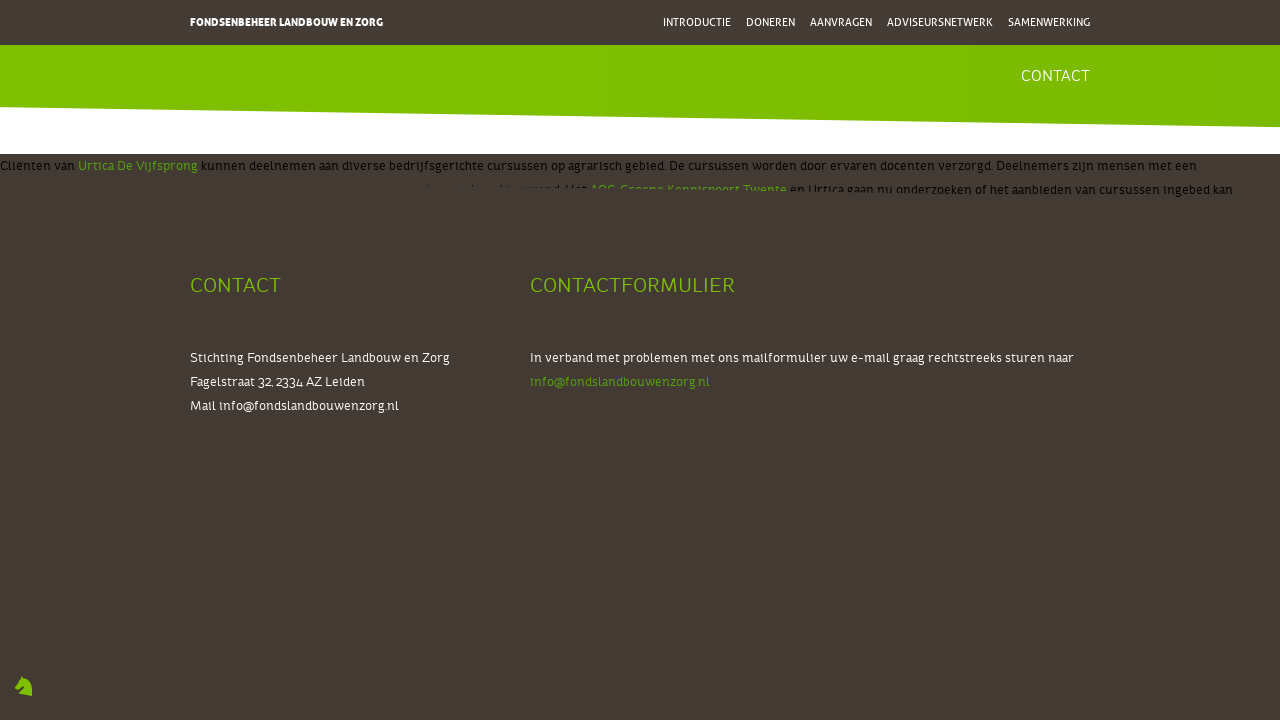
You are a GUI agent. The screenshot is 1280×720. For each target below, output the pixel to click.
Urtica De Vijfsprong (138, 166)
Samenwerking (1049, 22)
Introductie (697, 22)
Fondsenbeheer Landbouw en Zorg (286, 22)
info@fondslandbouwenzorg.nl (309, 406)
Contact (1055, 76)
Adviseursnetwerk (940, 22)
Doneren (770, 22)
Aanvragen (841, 22)
